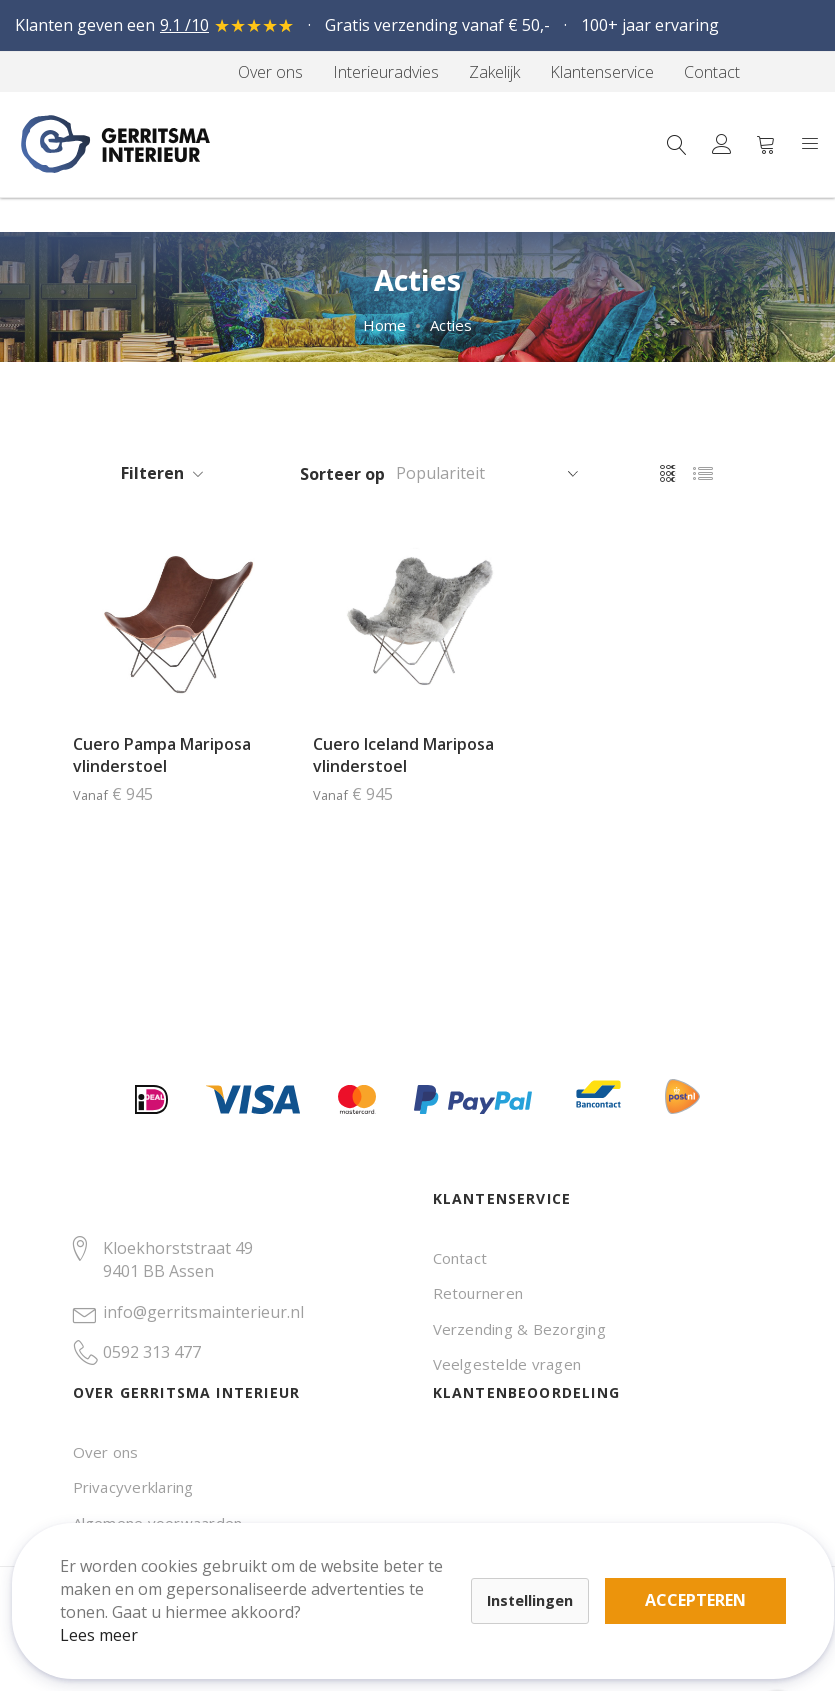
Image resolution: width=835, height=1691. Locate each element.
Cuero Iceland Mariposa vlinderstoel (403, 755)
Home (384, 325)
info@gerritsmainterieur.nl (203, 1312)
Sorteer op (342, 474)
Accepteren (693, 1581)
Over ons (106, 1452)
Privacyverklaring (133, 1487)
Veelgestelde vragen (507, 1364)
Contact (460, 1258)
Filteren (152, 473)
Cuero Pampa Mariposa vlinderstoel (162, 755)
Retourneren (478, 1293)
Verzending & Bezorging (519, 1329)
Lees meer (119, 1615)
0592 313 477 (152, 1352)
